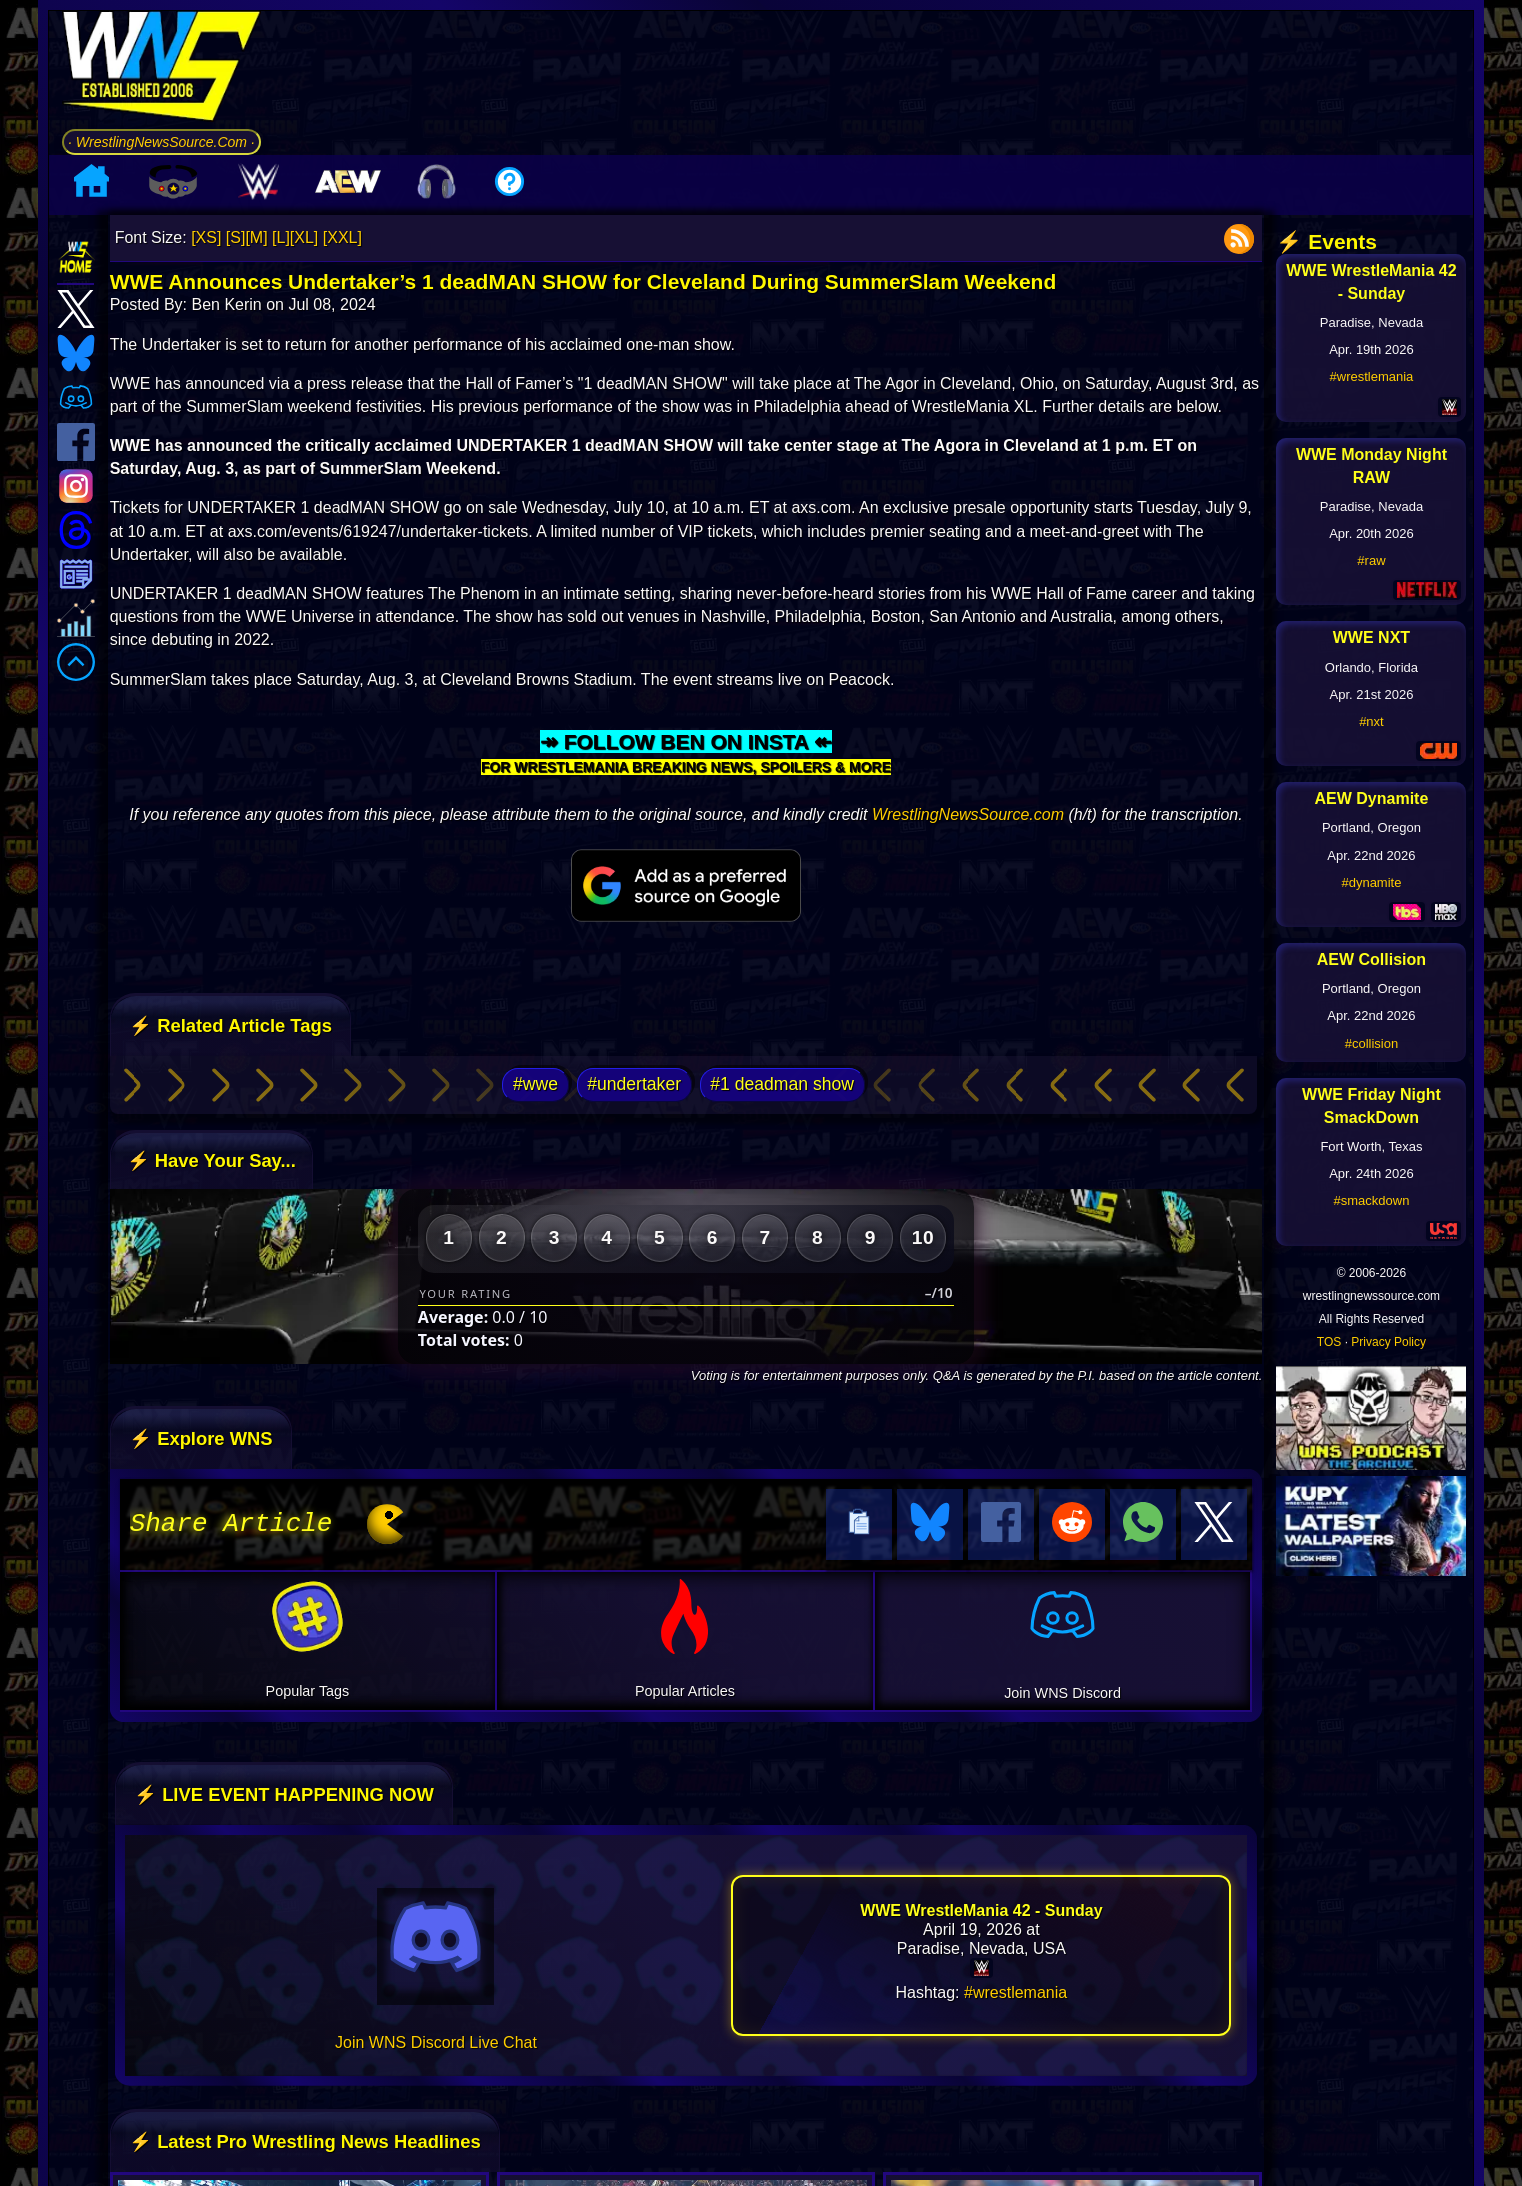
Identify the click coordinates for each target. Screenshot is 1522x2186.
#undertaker (634, 1084)
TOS (1329, 1342)
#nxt (1371, 721)
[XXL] (342, 237)
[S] (236, 237)
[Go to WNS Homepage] (161, 69)
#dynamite (1371, 882)
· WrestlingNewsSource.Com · (161, 142)
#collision (1371, 1043)
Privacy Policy (1388, 1342)
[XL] (304, 237)
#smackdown (1372, 1200)
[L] (281, 237)
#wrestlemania (1015, 1989)
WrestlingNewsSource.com (968, 814)
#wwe (535, 1084)
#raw (1371, 560)
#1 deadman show (782, 1084)
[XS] (206, 237)
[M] (256, 237)
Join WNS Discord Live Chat (436, 2039)
